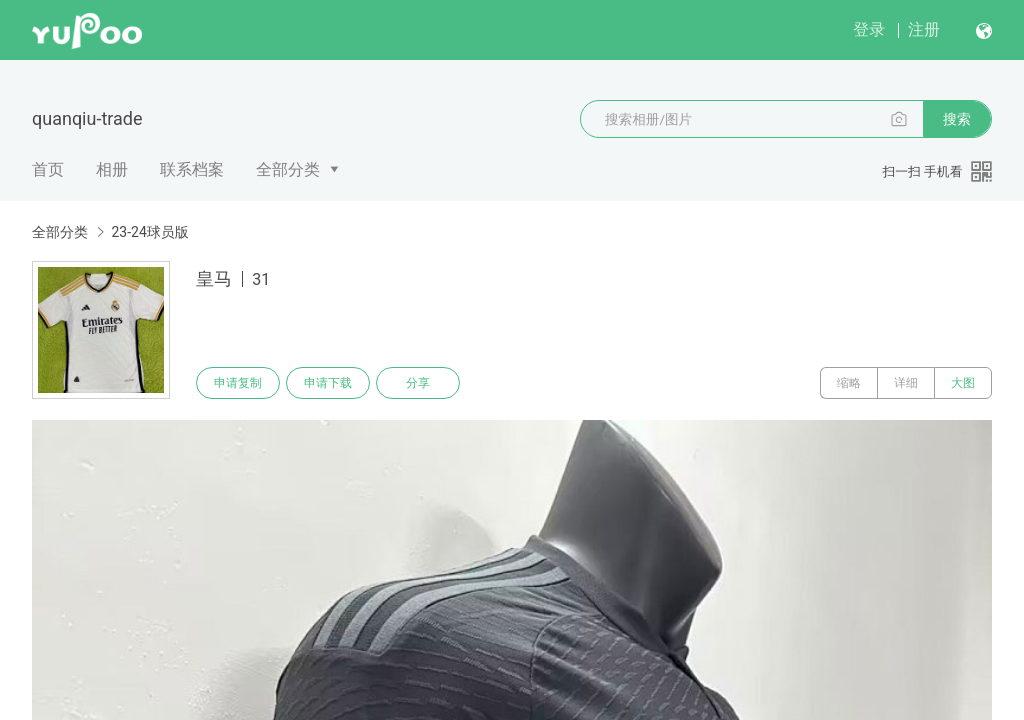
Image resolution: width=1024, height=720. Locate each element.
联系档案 (192, 169)
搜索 (957, 119)
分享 (418, 383)
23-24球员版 (149, 232)
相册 (112, 169)
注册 (924, 29)
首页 (48, 169)
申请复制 (238, 383)
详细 (906, 383)
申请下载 (328, 383)
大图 (963, 383)
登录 (869, 29)
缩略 (849, 383)
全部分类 (288, 169)
